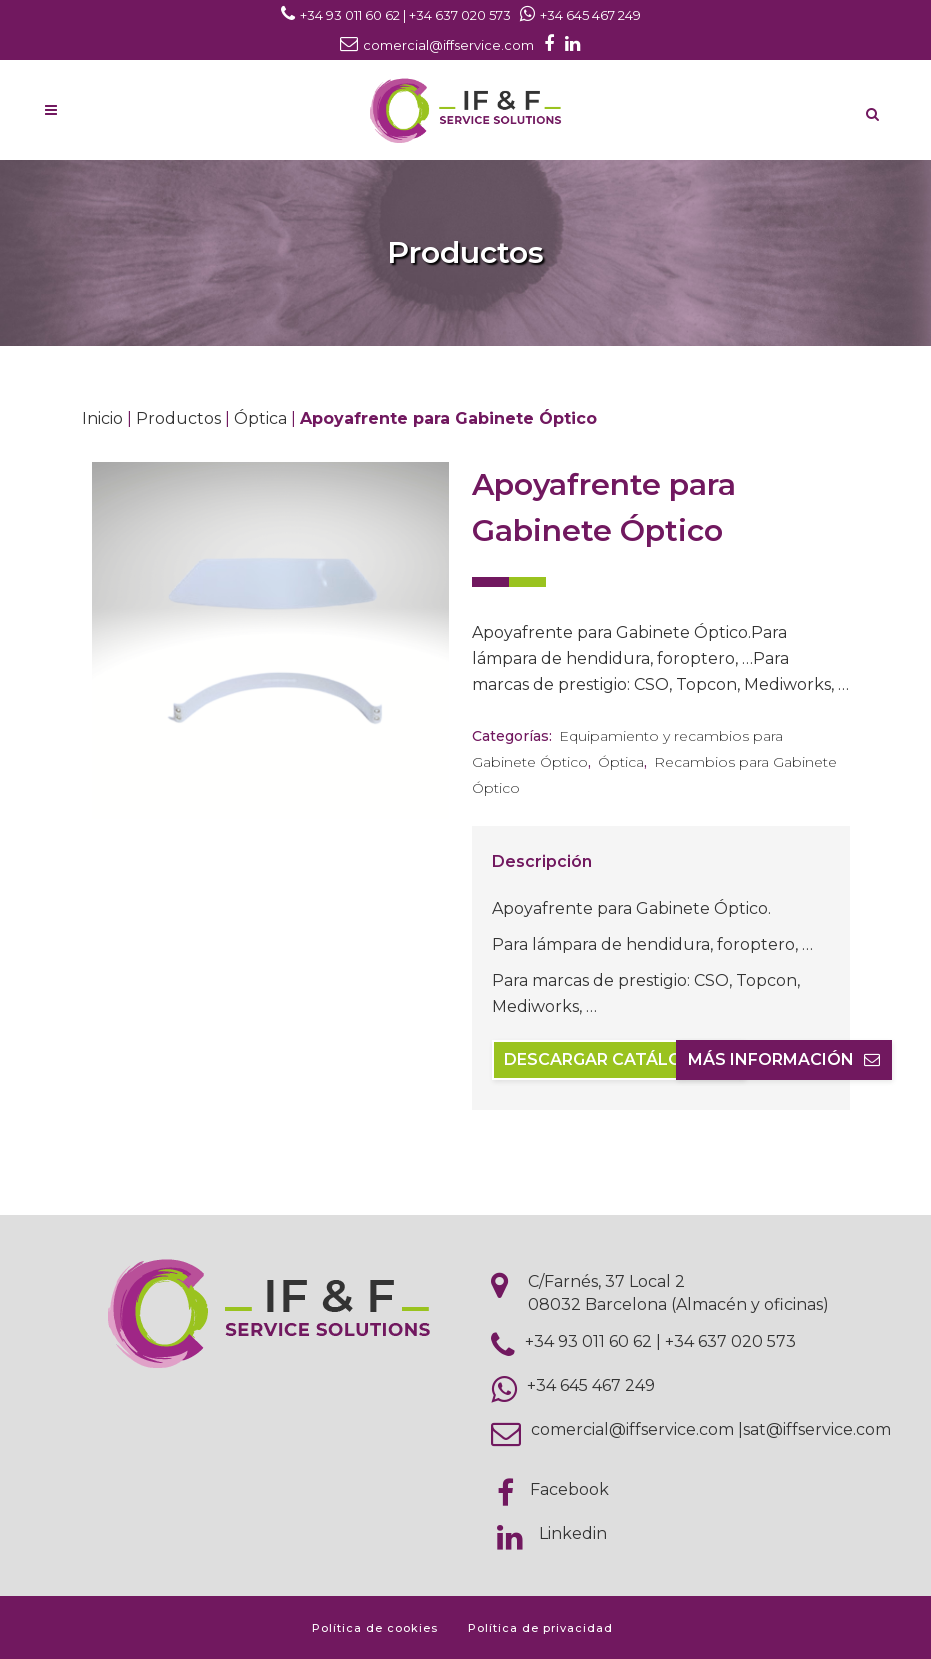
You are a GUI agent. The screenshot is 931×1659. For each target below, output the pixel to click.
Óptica (260, 418)
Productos (178, 418)
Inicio (102, 418)
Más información (784, 1059)
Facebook (569, 1489)
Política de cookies (375, 1628)
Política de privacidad (540, 1628)
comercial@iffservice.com (632, 1429)
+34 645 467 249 (591, 1385)
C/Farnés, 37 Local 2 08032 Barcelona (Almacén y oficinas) (678, 1293)
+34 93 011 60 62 (588, 1341)
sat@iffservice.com (817, 1429)
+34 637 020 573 (730, 1341)
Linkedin (573, 1533)
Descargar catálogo (618, 1059)
